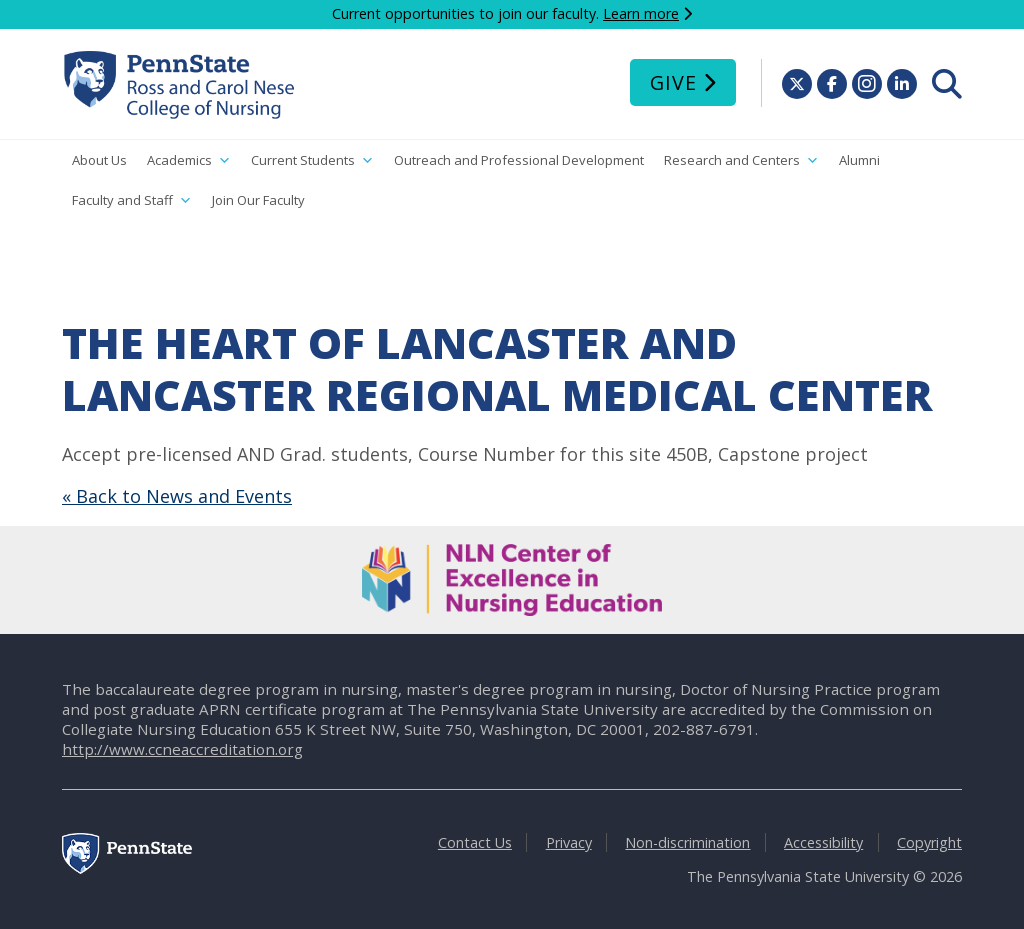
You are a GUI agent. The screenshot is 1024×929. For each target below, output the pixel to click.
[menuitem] (947, 84)
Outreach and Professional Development (519, 160)
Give (673, 82)
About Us (99, 160)
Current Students (312, 160)
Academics (189, 160)
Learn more (641, 13)
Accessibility (823, 842)
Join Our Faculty (258, 200)
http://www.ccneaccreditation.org (182, 749)
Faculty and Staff (132, 200)
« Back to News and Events (177, 496)
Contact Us (475, 842)
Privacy (569, 842)
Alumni (859, 160)
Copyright (929, 842)
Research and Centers (741, 160)
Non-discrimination (687, 842)
